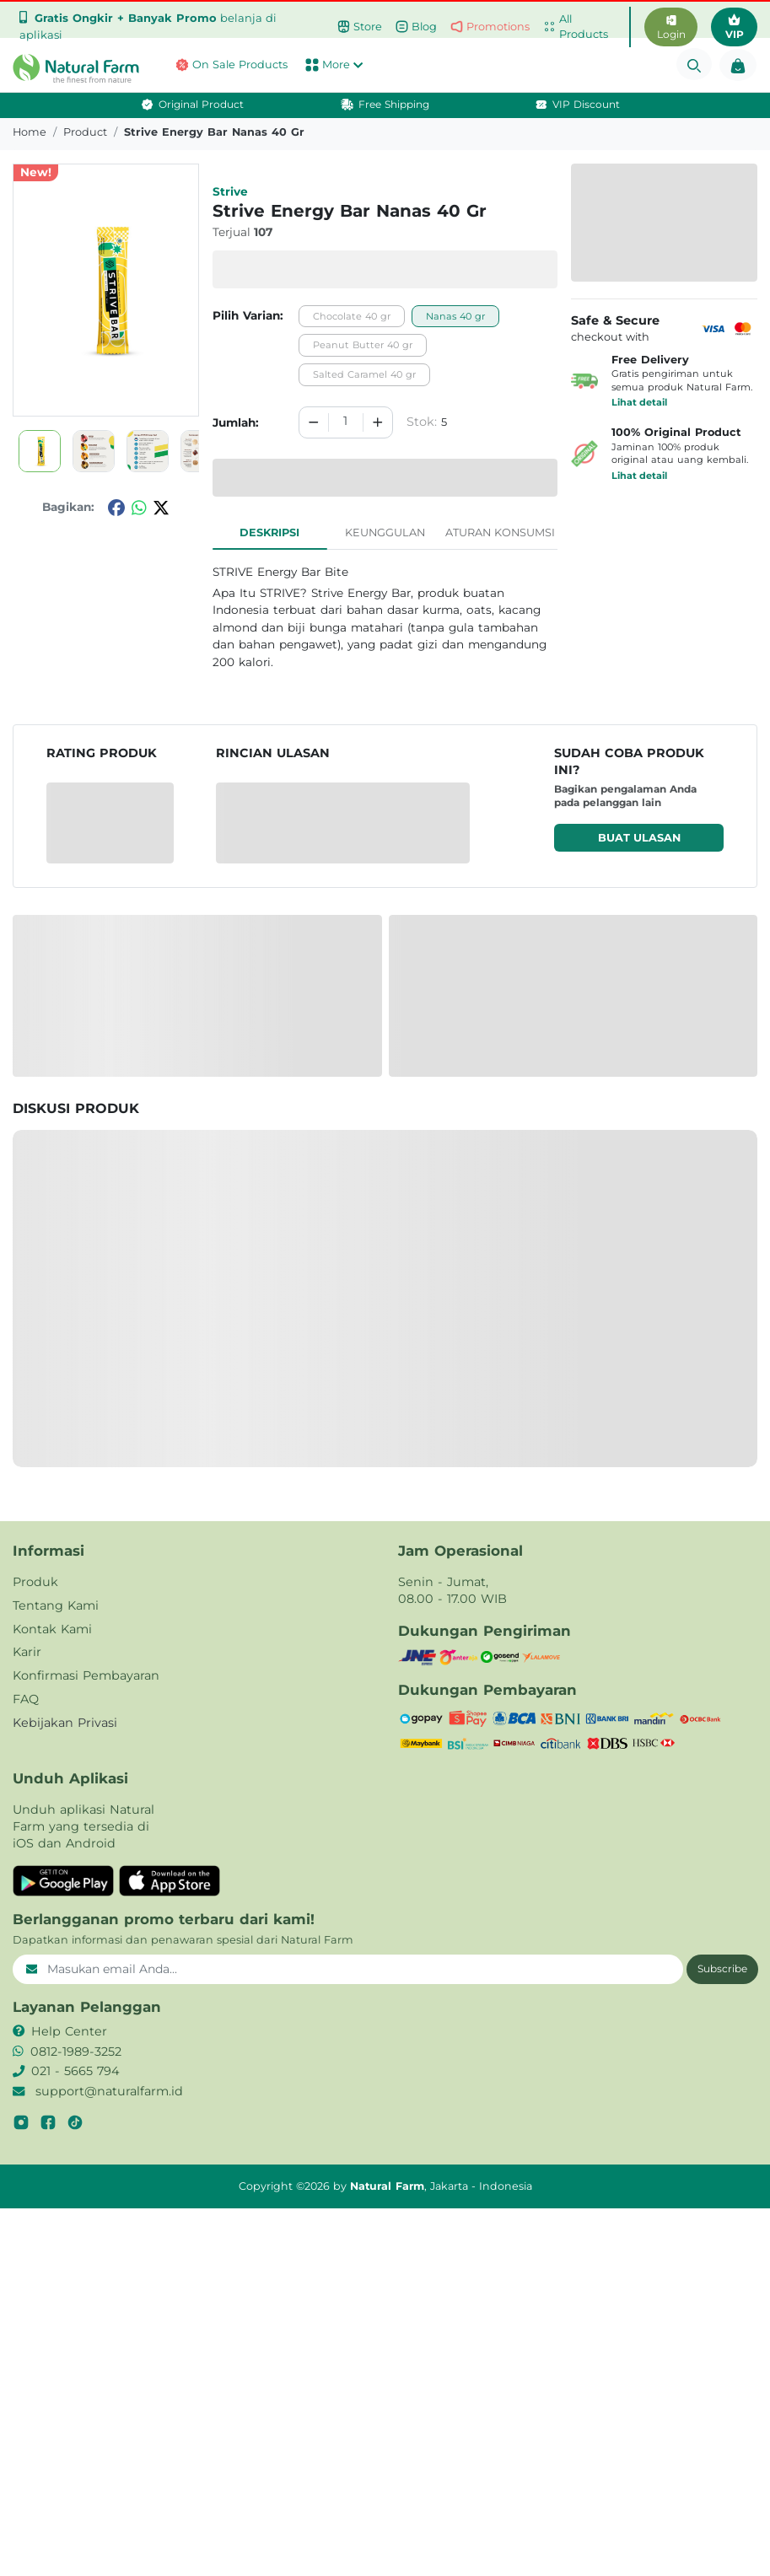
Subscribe (722, 1968)
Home (29, 132)
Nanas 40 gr (455, 316)
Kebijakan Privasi (65, 1722)
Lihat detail (639, 402)
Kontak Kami (52, 1629)
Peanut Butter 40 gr (362, 345)
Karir (27, 1651)
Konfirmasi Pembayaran (86, 1675)
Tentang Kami (56, 1605)
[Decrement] (313, 422)
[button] (64, 68)
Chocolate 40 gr (351, 316)
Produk (35, 1581)
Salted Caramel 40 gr (364, 374)
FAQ (26, 1699)
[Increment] (377, 422)
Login (671, 27)
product (85, 132)
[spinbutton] (345, 422)
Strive (230, 191)
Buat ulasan (639, 837)
